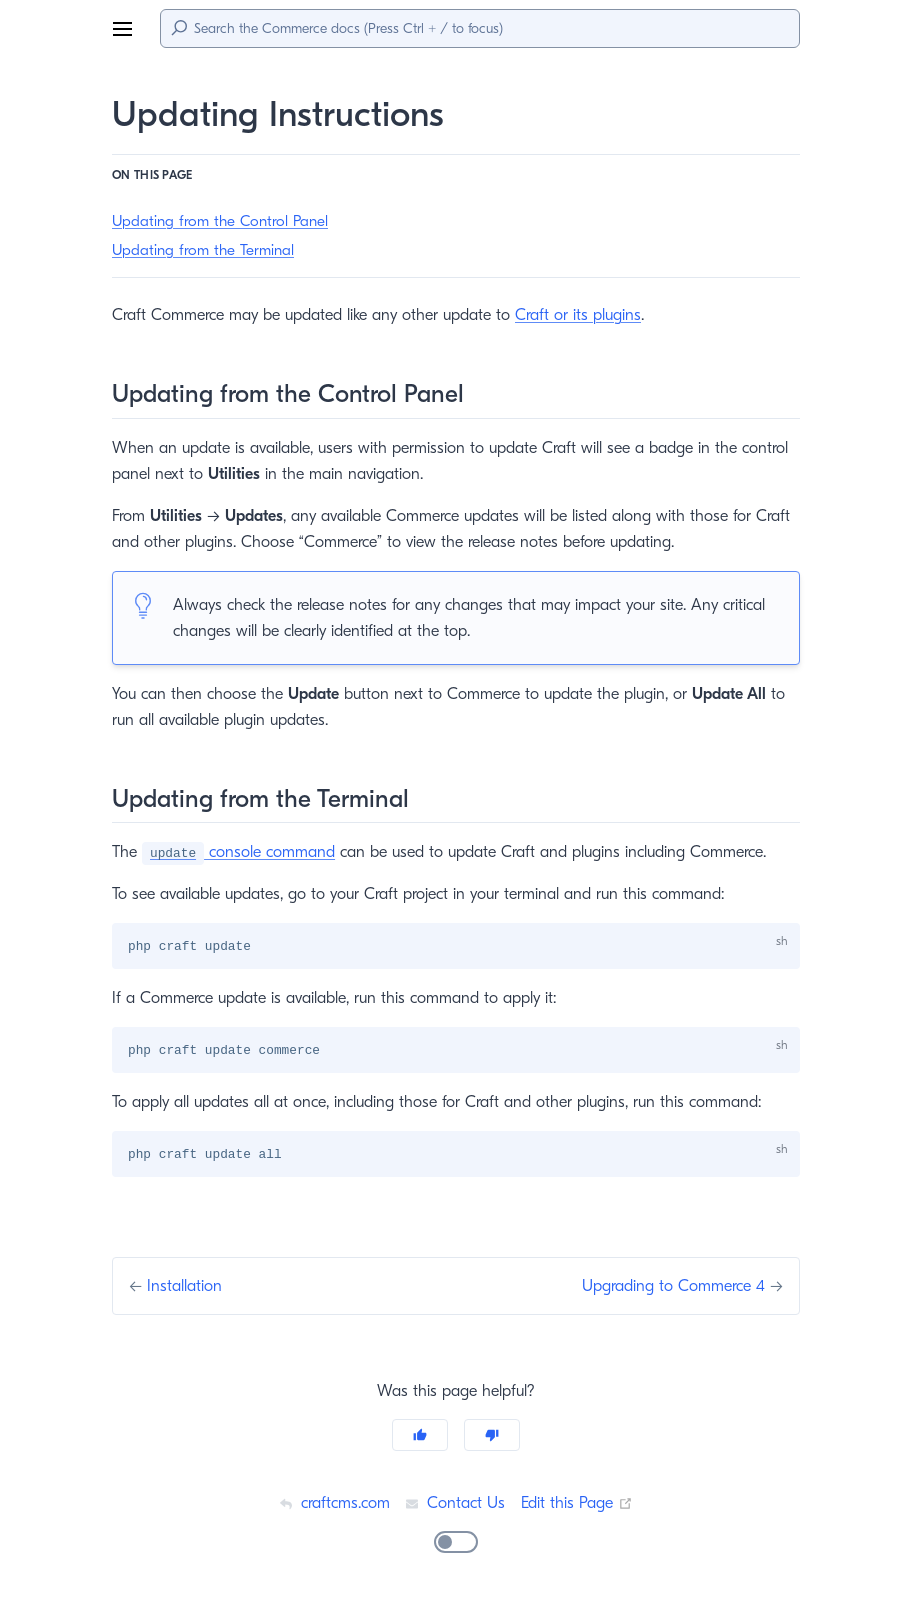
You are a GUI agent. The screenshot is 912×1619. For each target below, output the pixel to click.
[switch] (456, 1544)
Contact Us (455, 1504)
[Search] (480, 28)
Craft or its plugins (588, 314)
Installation (187, 1287)
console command (242, 851)
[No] (492, 1437)
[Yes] (420, 1437)
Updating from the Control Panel (220, 221)
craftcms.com (331, 1504)
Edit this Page (579, 1504)
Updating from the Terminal (203, 250)
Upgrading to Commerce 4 (671, 1287)
